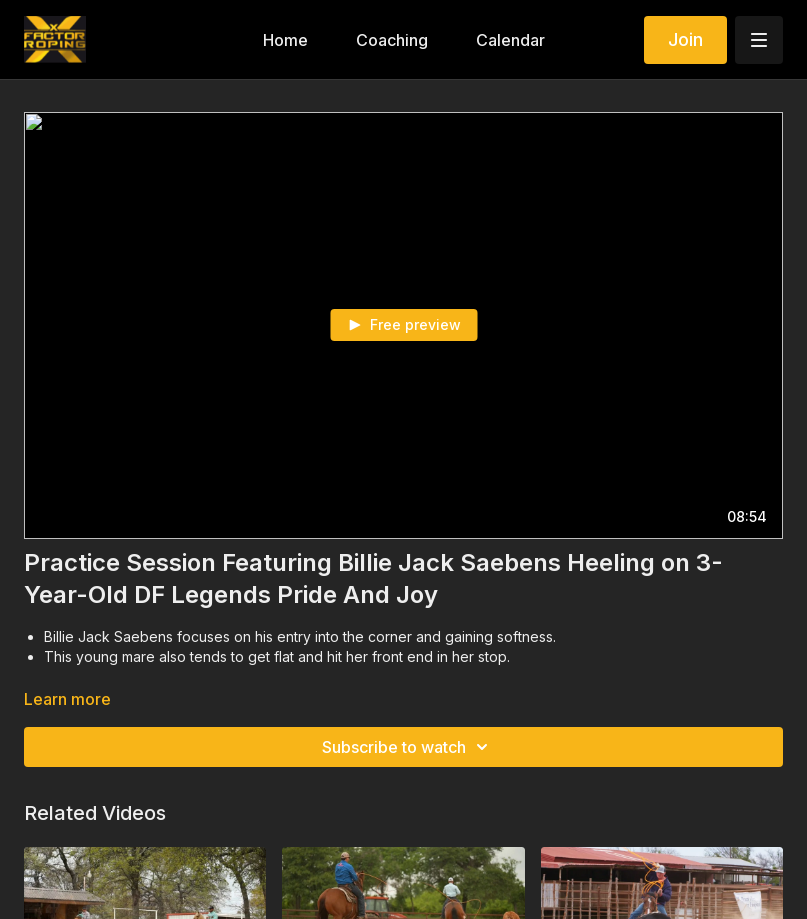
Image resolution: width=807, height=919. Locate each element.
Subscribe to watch (408, 747)
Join (685, 39)
